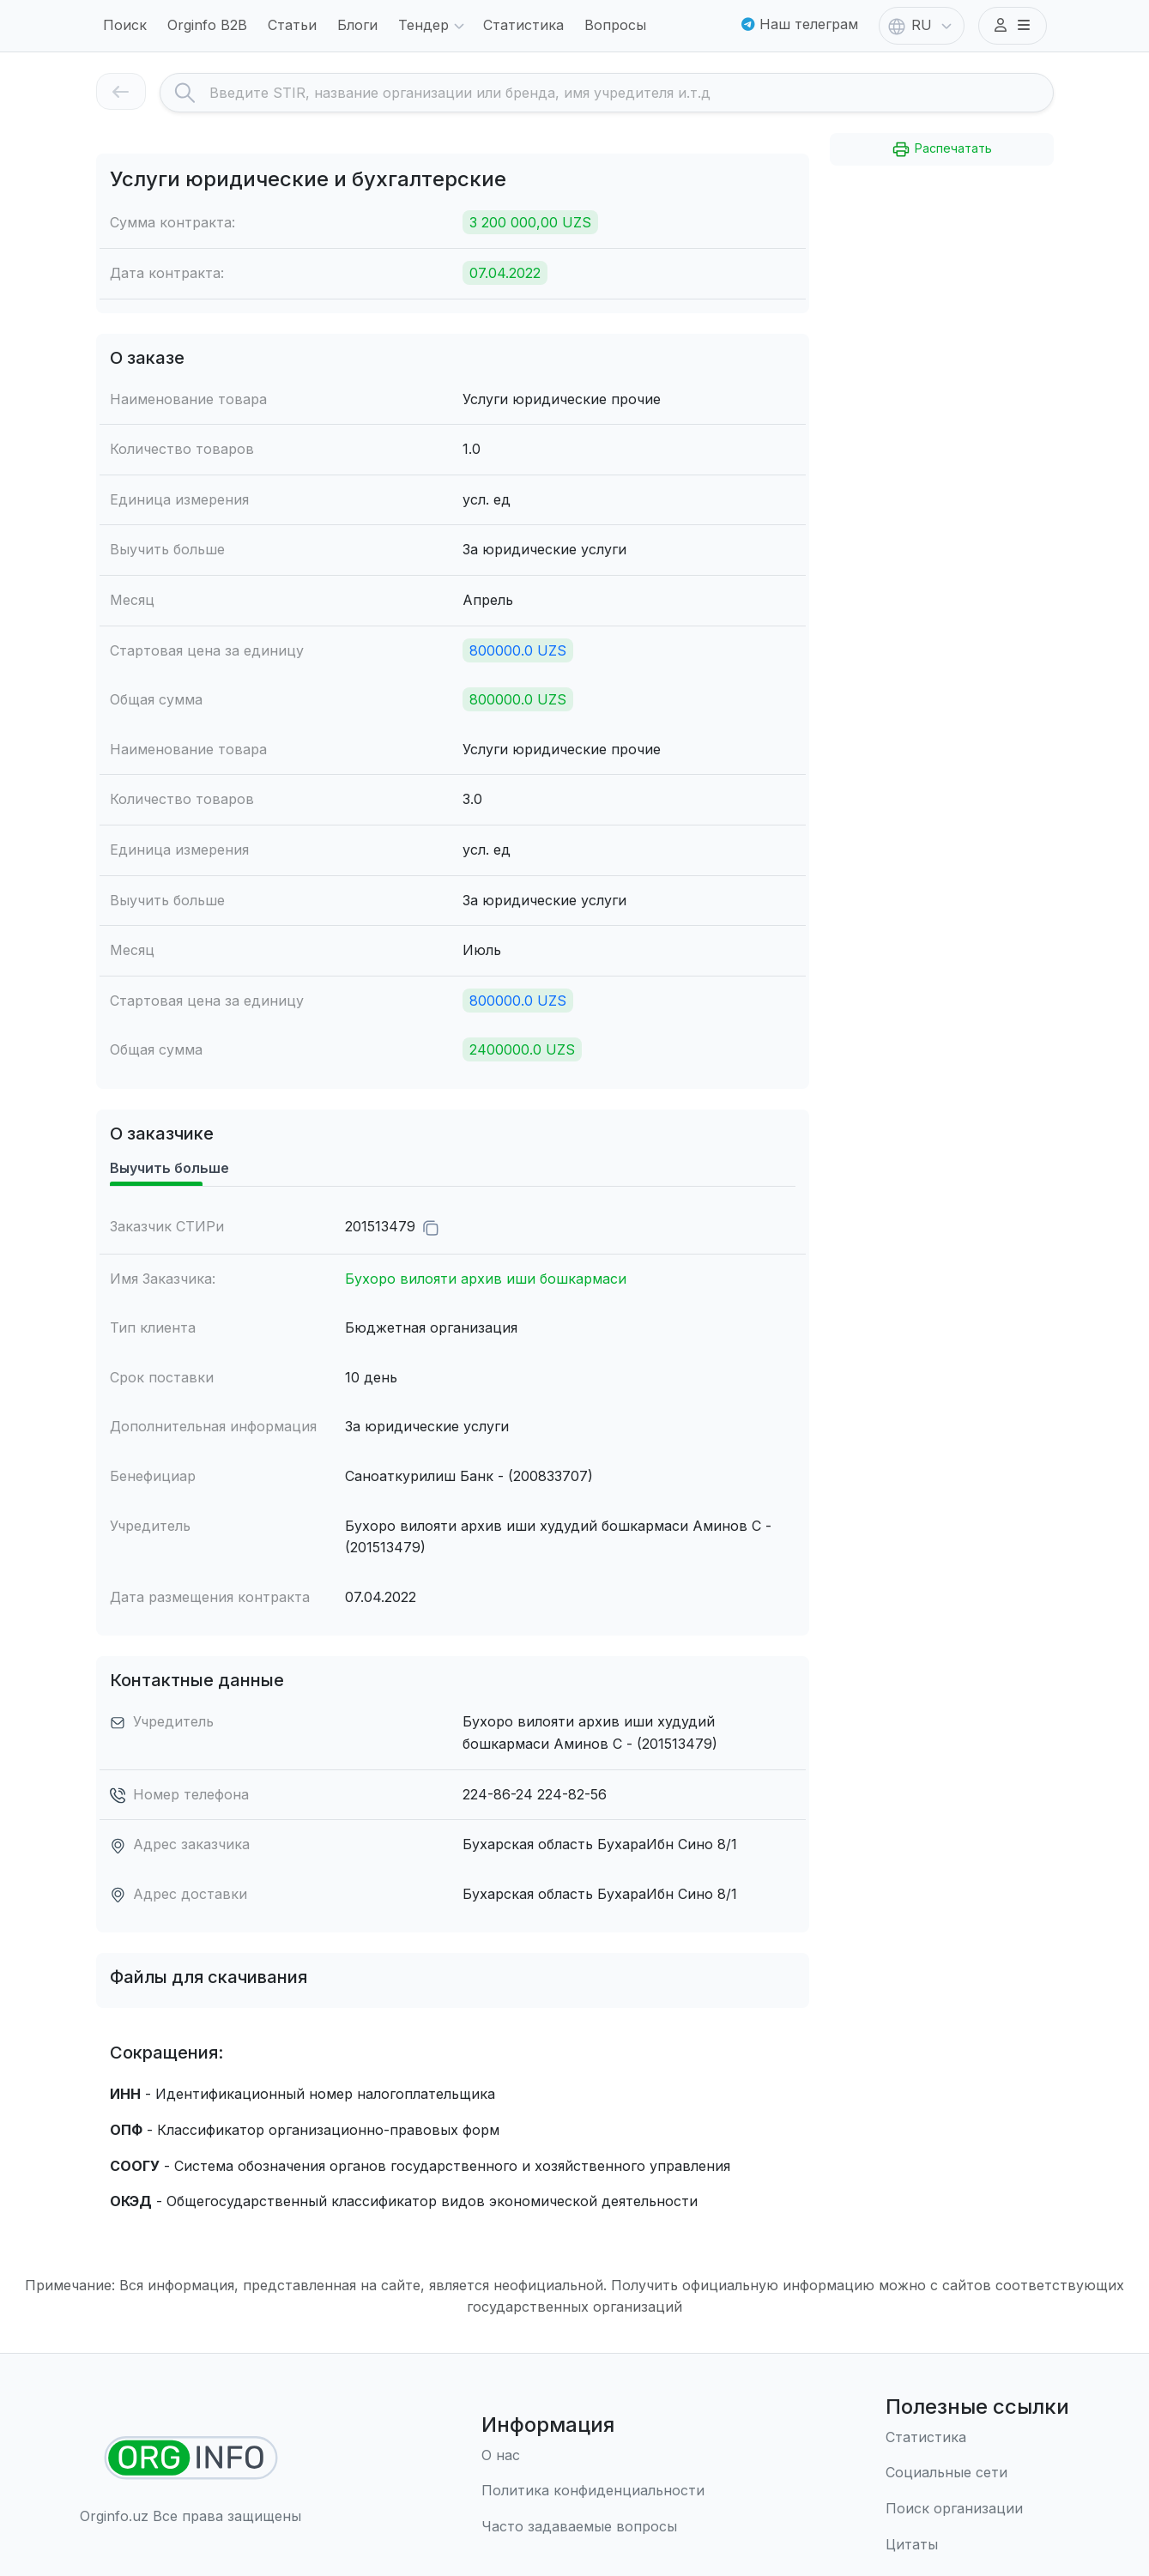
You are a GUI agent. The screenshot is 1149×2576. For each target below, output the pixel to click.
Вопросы (615, 24)
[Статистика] (977, 2438)
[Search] (631, 93)
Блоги (357, 24)
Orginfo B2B (207, 24)
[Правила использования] (593, 2491)
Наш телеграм (799, 24)
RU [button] (921, 26)
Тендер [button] (433, 26)
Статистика (523, 24)
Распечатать (941, 149)
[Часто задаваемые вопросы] (593, 2527)
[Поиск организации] (977, 2509)
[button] (1012, 26)
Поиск (125, 24)
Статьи (292, 24)
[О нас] (593, 2456)
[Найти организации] (191, 2458)
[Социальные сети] (977, 2473)
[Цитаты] (977, 2545)
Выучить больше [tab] (169, 1167)
